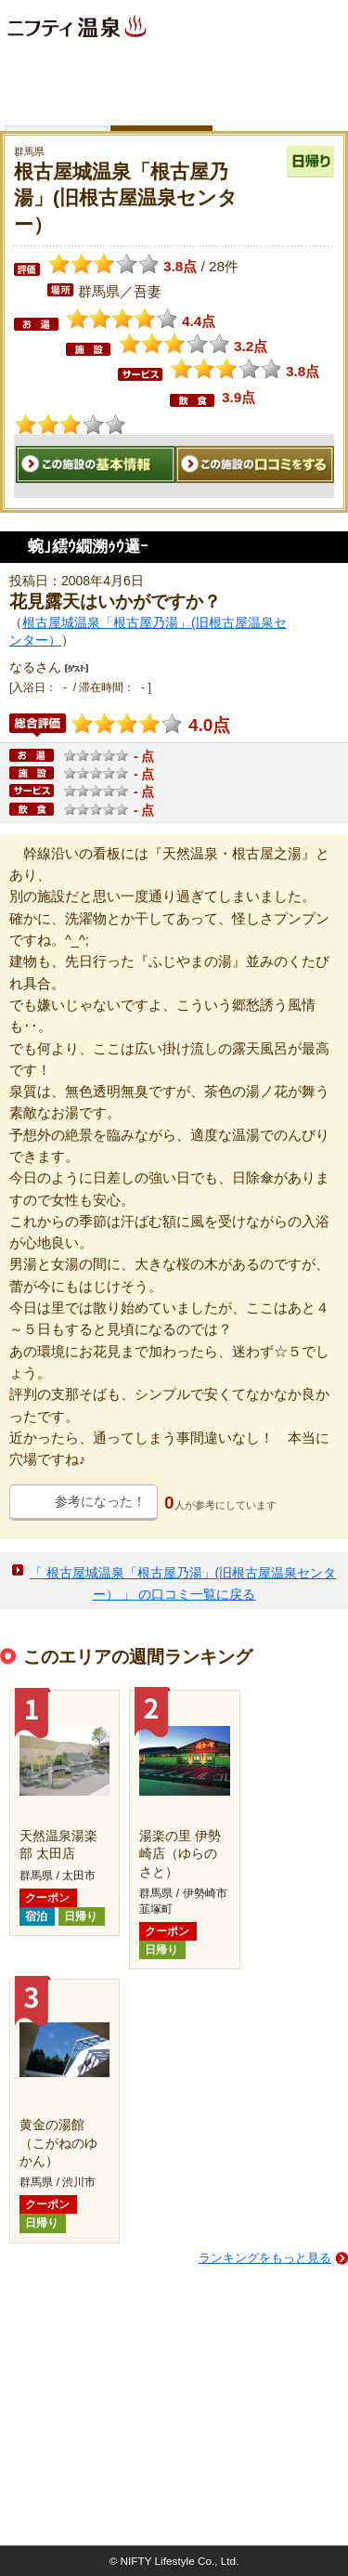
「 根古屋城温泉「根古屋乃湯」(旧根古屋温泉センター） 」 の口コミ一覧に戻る (183, 1583)
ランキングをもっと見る (265, 2258)
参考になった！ (100, 1501)
